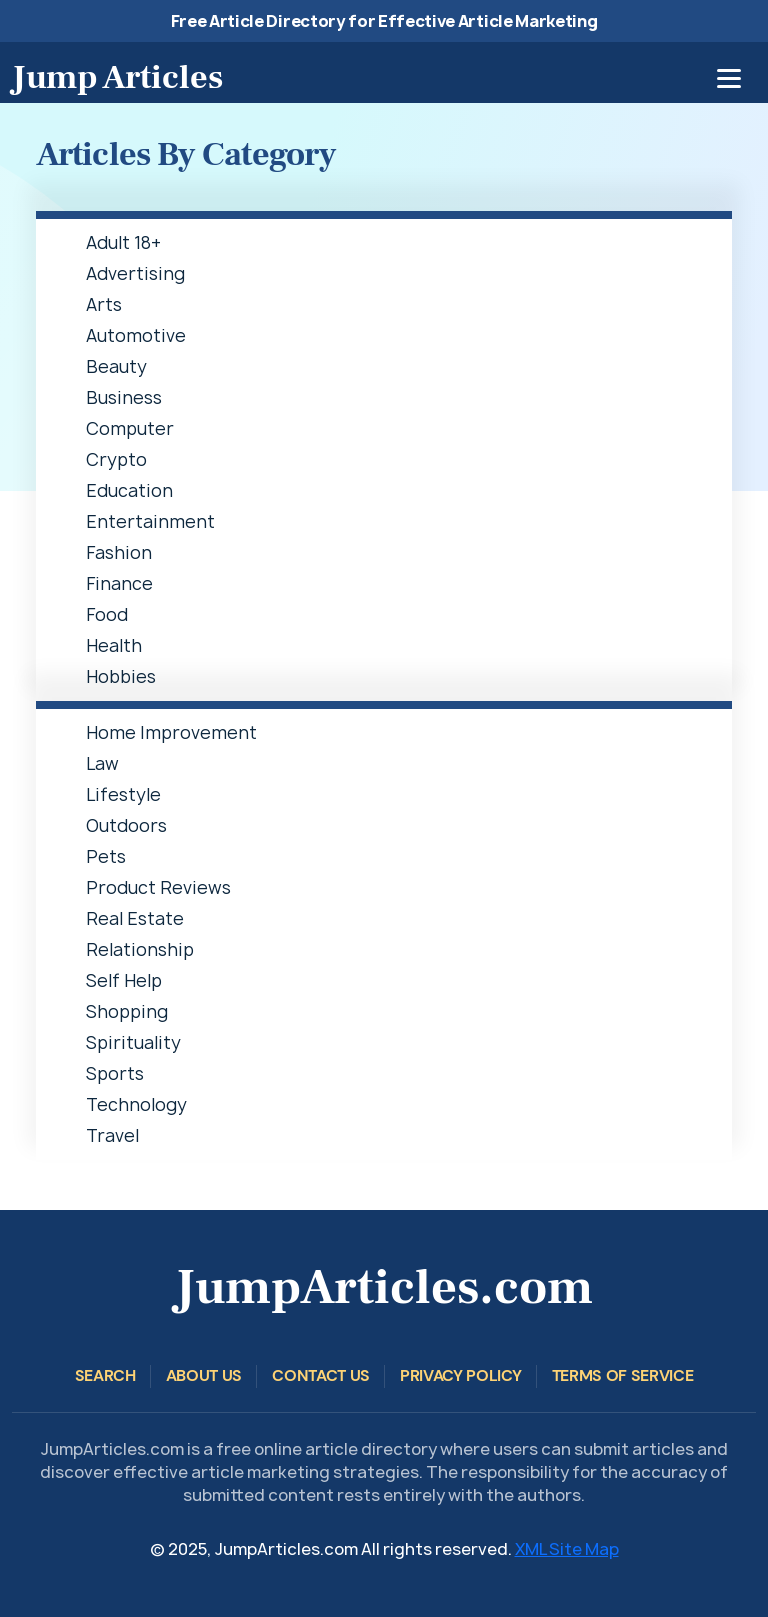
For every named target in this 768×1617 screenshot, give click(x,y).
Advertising (135, 273)
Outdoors (126, 825)
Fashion (119, 552)
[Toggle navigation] (729, 78)
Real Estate (135, 918)
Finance (119, 583)
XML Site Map (567, 1549)
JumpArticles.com (384, 1287)
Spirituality (133, 1042)
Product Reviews (158, 887)
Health (114, 645)
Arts (104, 304)
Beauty (116, 366)
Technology (136, 1104)
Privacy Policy (461, 1375)
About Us (204, 1375)
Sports (115, 1073)
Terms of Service (623, 1375)
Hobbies (121, 676)
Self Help (124, 980)
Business (124, 397)
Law (102, 763)
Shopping (127, 1011)
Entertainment (150, 521)
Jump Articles (117, 77)
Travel (112, 1135)
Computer (130, 428)
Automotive (136, 335)
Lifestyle (123, 794)
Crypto (116, 459)
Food (107, 614)
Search (105, 1375)
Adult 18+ (123, 242)
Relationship (140, 949)
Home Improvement (171, 732)
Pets (106, 856)
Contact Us (321, 1375)
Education (129, 490)
